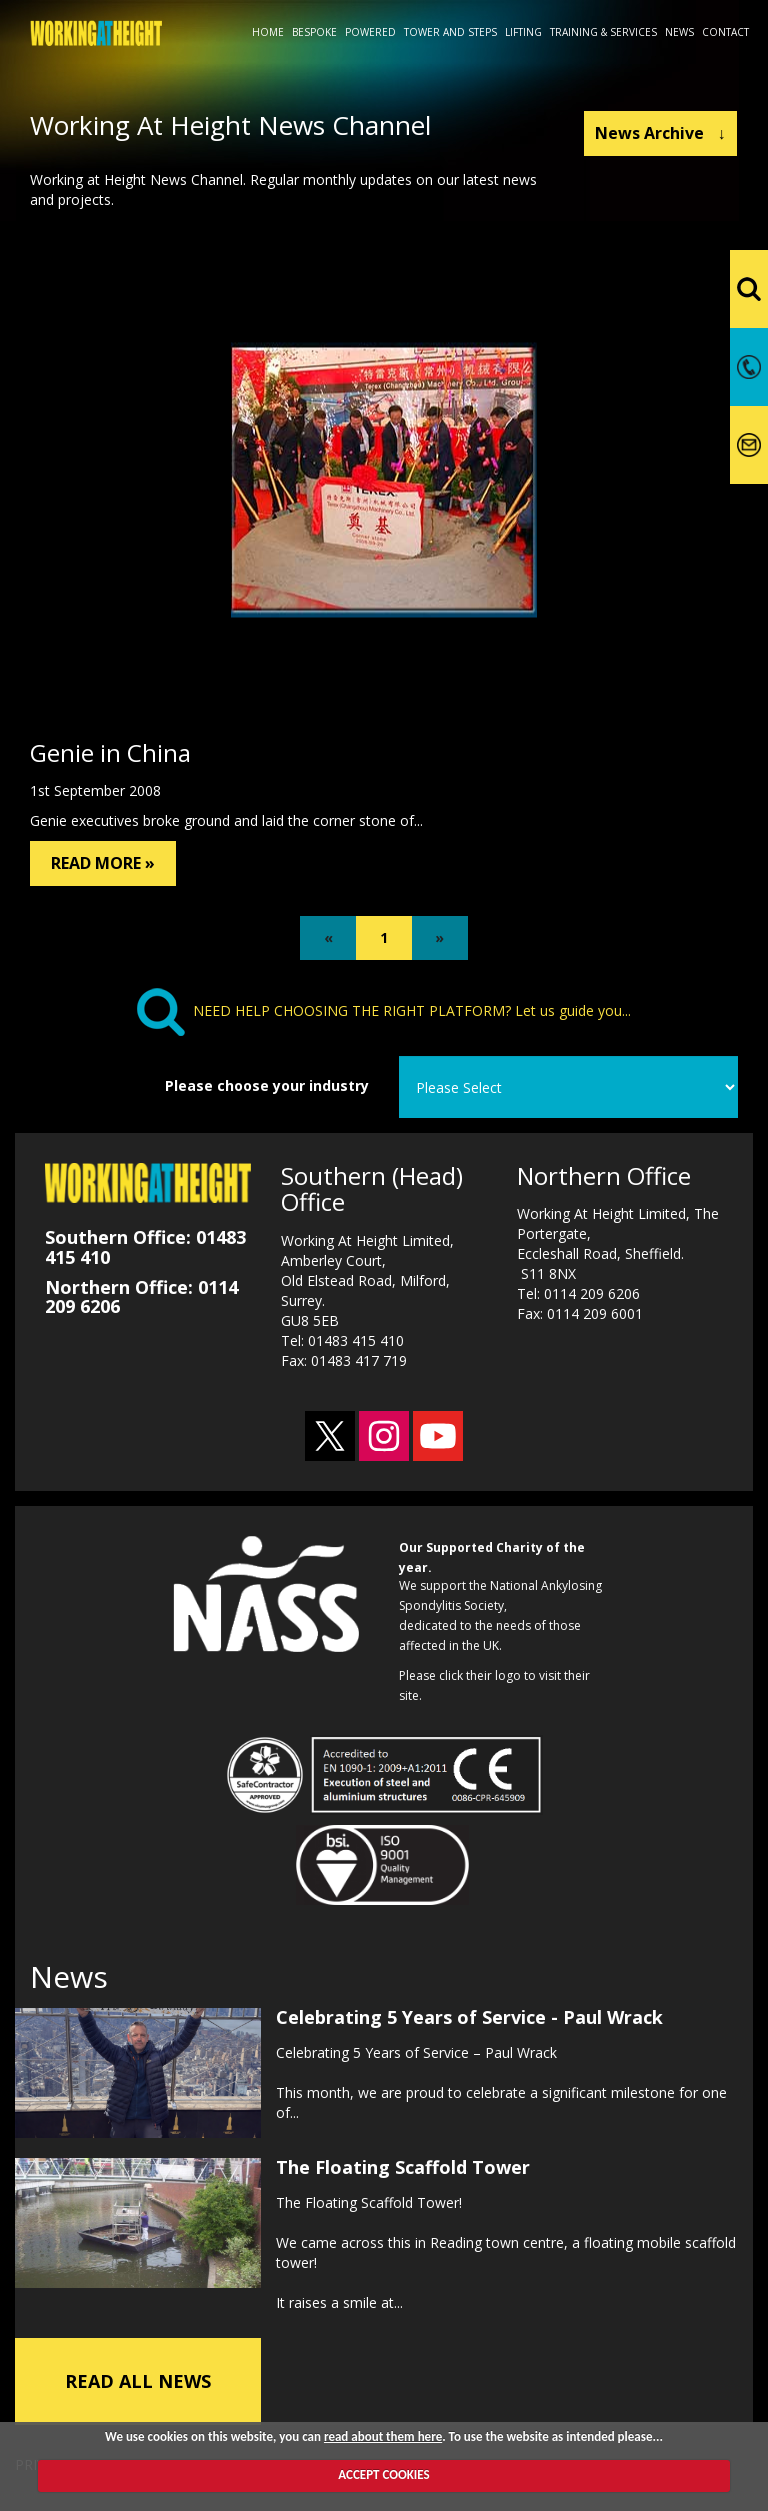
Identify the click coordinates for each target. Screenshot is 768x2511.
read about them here (383, 2436)
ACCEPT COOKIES (383, 2474)
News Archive (660, 133)
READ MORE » (103, 863)
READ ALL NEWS (138, 2376)
